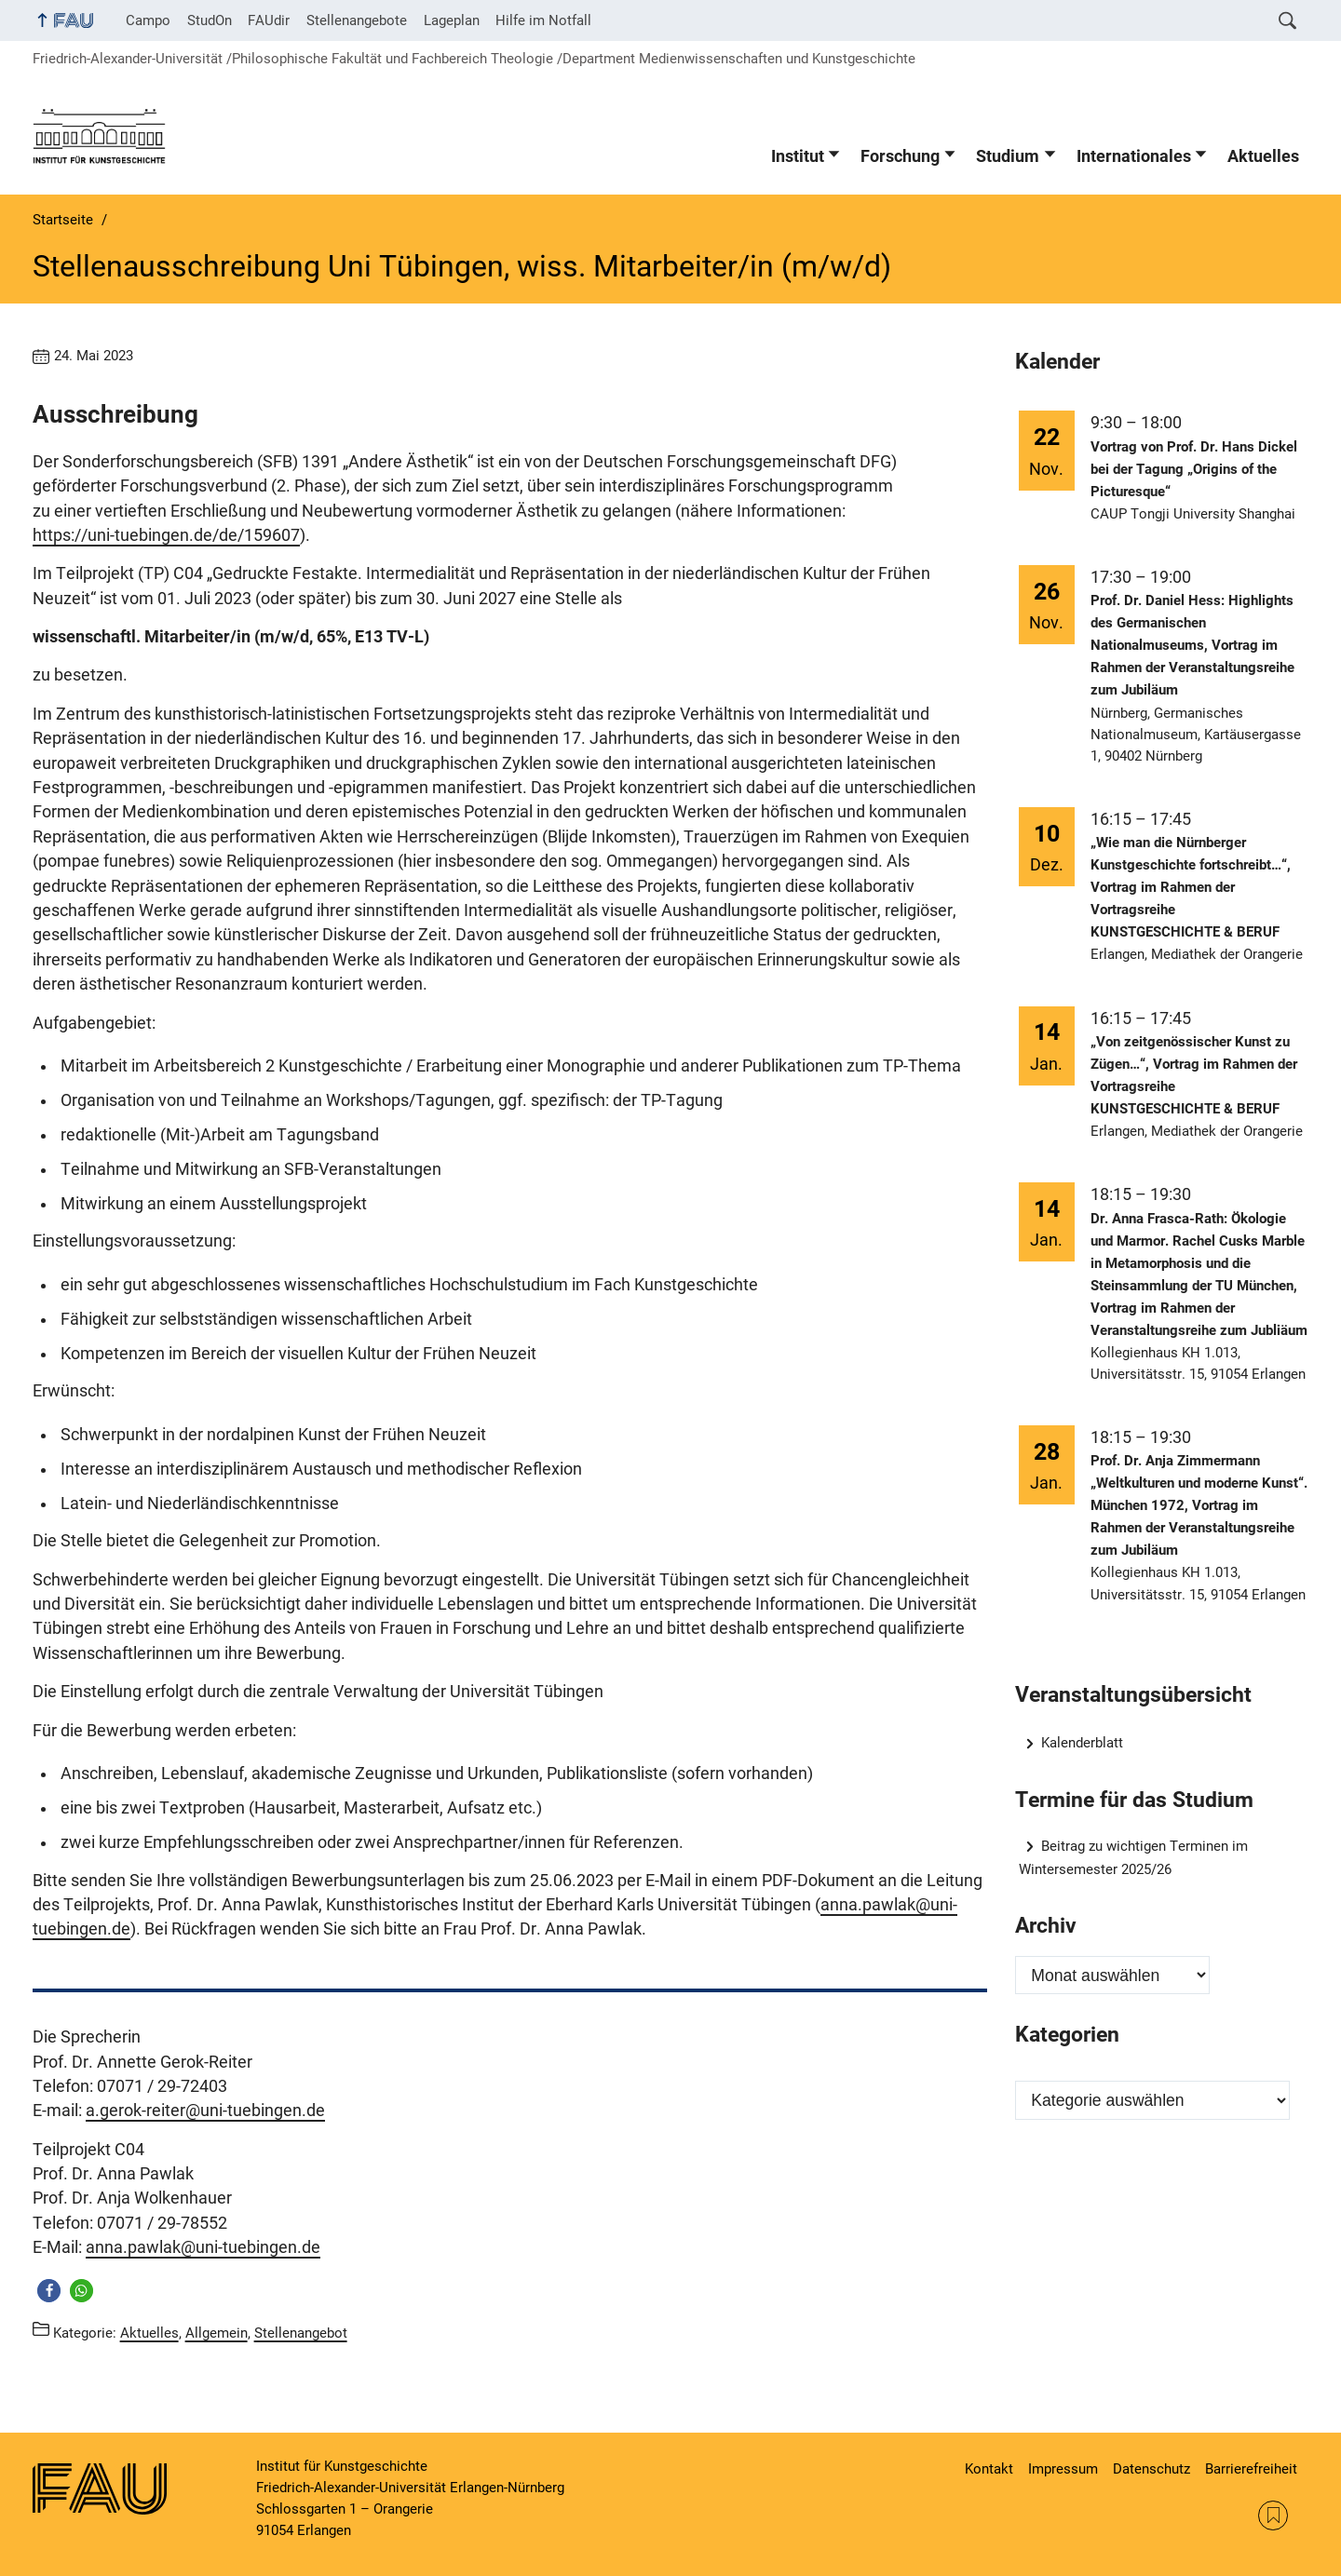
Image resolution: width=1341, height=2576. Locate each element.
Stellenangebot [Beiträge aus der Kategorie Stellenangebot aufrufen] (300, 2332)
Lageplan (452, 20)
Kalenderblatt (1082, 1742)
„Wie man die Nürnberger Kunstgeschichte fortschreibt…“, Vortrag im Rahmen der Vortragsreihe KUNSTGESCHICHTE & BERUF (1190, 887)
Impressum (1063, 2469)
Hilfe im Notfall (543, 20)
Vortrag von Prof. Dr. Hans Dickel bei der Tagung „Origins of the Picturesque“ (1193, 469)
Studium (1007, 156)
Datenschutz (1151, 2469)
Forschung (900, 156)
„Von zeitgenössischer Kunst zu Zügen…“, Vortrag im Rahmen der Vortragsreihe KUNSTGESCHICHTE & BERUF (1193, 1075)
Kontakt (989, 2469)
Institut (797, 156)
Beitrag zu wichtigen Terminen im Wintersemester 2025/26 (1134, 1858)
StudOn (209, 20)
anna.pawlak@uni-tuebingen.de (203, 2247)
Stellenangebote (356, 20)
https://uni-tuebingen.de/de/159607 (166, 535)
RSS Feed (1273, 2515)
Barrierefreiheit (1251, 2469)
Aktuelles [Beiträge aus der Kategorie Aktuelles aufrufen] (149, 2332)
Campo (148, 20)
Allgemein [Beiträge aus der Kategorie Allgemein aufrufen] (216, 2332)
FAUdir (269, 20)
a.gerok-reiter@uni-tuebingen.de (205, 2110)
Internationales (1134, 156)
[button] (49, 2290)
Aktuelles (1263, 156)
